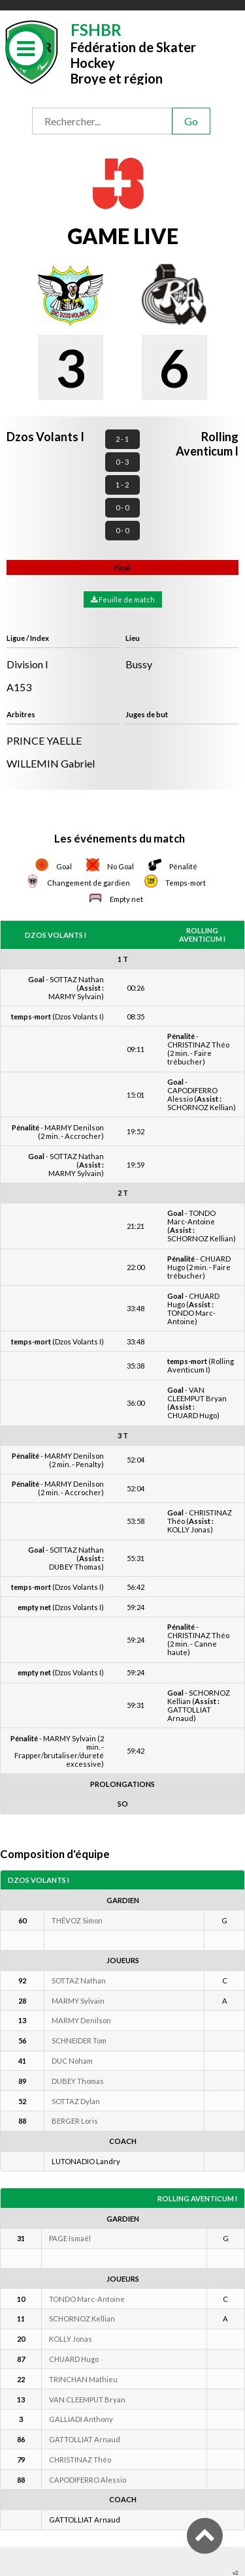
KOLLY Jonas (70, 2339)
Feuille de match (123, 599)
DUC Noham (72, 2060)
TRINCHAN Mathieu (83, 2379)
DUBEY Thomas (78, 2081)
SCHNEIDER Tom (79, 2040)
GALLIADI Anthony (81, 2419)
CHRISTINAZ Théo (80, 2459)
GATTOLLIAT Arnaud (84, 2439)
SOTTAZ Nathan (79, 1980)
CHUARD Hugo (74, 2359)
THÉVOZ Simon (77, 1920)
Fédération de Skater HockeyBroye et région (133, 52)
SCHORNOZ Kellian (82, 2318)
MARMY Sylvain (78, 2000)
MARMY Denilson (81, 2020)
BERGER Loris (75, 2121)
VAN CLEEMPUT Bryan (87, 2399)
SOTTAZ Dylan (76, 2101)
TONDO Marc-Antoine (87, 2299)
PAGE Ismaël (70, 2238)
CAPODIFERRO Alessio (87, 2479)
